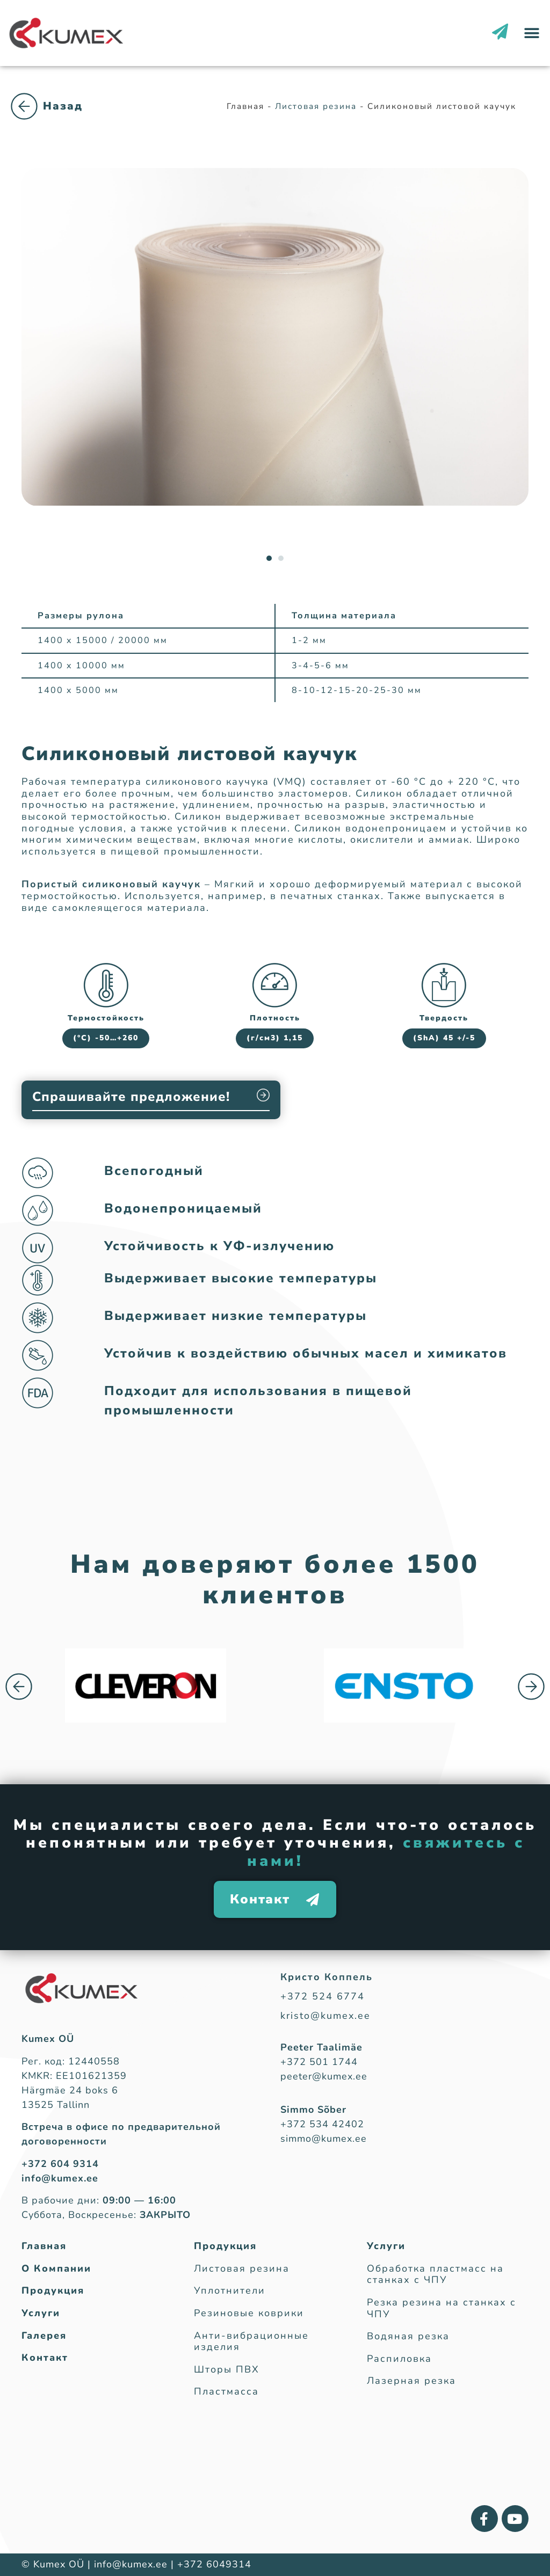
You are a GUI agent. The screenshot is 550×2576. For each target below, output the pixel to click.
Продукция (52, 2291)
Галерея (44, 2336)
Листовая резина (64, 117)
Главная (44, 2246)
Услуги (40, 2313)
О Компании (56, 2269)
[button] (532, 33)
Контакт (44, 2358)
